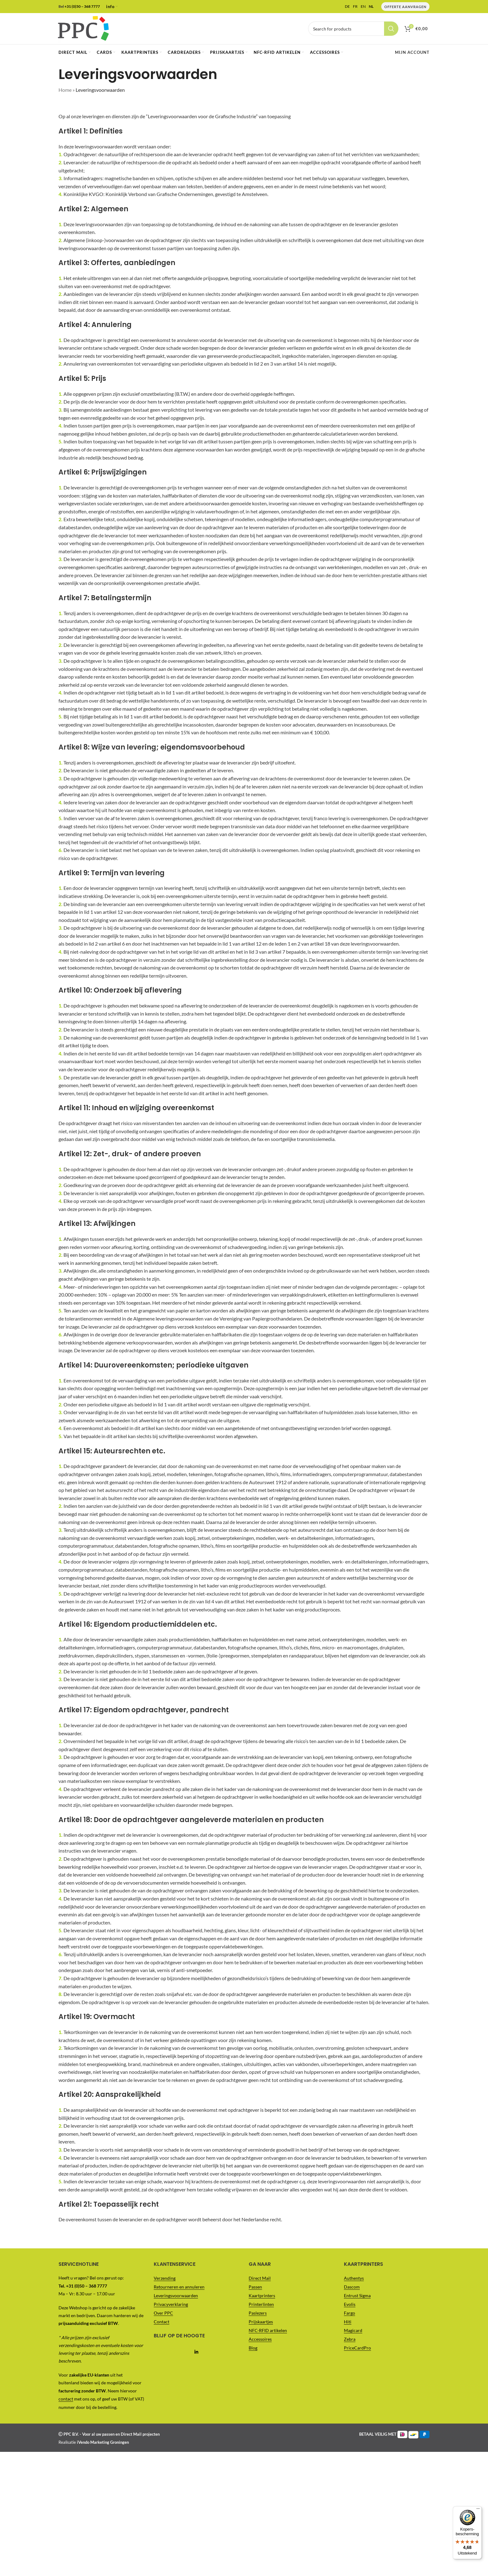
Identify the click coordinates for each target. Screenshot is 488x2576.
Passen (255, 2286)
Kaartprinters (262, 2295)
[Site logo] (83, 28)
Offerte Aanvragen (405, 7)
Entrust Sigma (357, 2295)
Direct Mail (260, 2278)
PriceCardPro (357, 2347)
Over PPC (163, 2313)
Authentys (354, 2278)
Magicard (353, 2330)
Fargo (349, 2313)
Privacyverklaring (171, 2304)
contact (66, 2398)
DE (347, 6)
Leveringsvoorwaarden (176, 2295)
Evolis (349, 2304)
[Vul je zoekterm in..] (353, 28)
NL (371, 6)
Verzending (165, 2278)
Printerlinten (261, 2304)
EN (363, 6)
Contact (161, 2321)
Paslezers (258, 2313)
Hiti (347, 2321)
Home (65, 90)
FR (355, 6)
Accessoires (260, 2339)
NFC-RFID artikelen (268, 2330)
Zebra (349, 2339)
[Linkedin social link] (196, 2352)
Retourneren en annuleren (179, 2286)
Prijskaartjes (261, 2321)
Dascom (352, 2286)
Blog (253, 2347)
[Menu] (478, 3)
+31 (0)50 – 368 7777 (82, 6)
